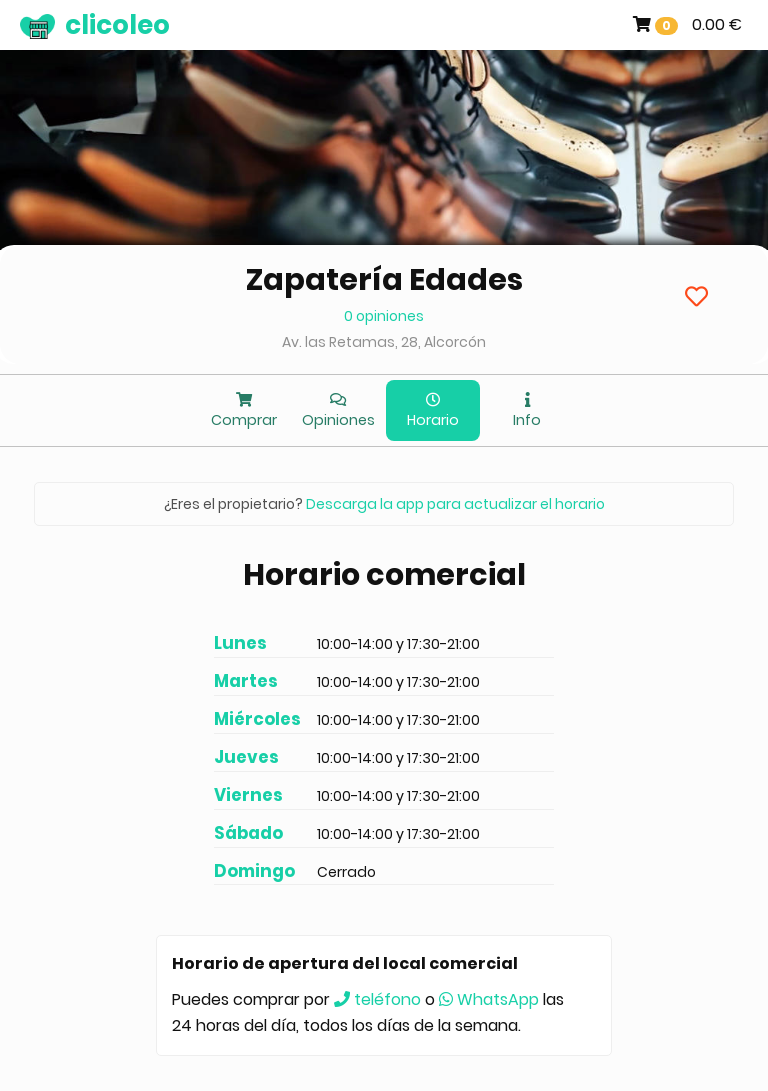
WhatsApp (489, 999)
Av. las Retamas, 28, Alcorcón (384, 342)
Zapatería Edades (384, 280)
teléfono (377, 999)
